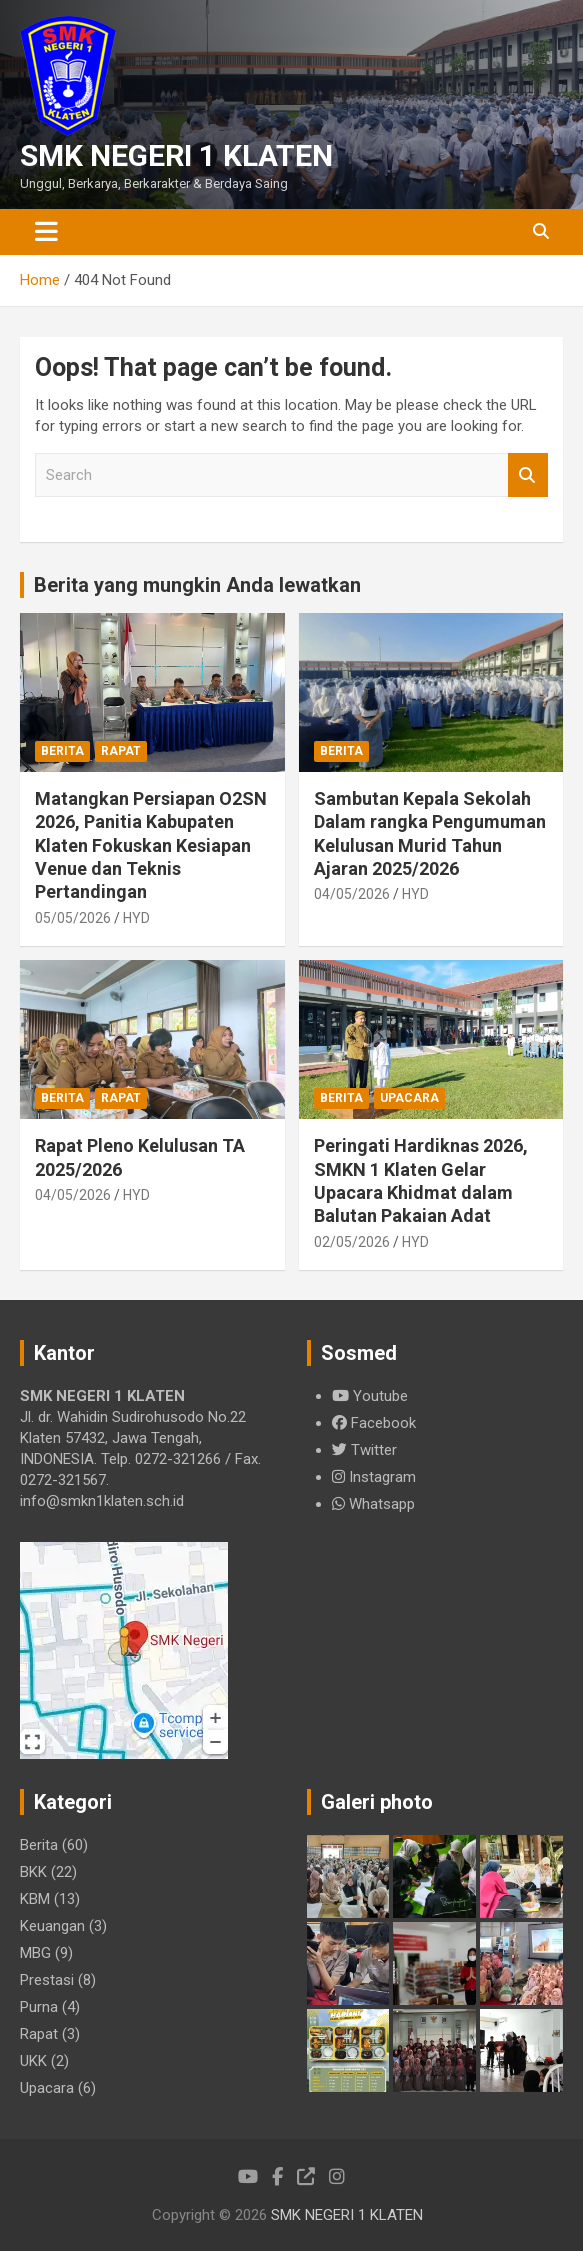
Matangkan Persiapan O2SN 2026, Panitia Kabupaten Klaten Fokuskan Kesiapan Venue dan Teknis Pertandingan (151, 845)
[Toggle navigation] (46, 232)
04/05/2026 (352, 894)
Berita (62, 751)
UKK (33, 2061)
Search (528, 475)
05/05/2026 (73, 918)
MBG (35, 1953)
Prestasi (47, 1980)
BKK (33, 1872)
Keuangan (52, 1926)
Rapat (121, 751)
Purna (39, 2007)
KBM (35, 1899)
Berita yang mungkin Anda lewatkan (197, 585)
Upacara (409, 1098)
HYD (136, 918)
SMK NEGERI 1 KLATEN (176, 155)
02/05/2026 (352, 1242)
